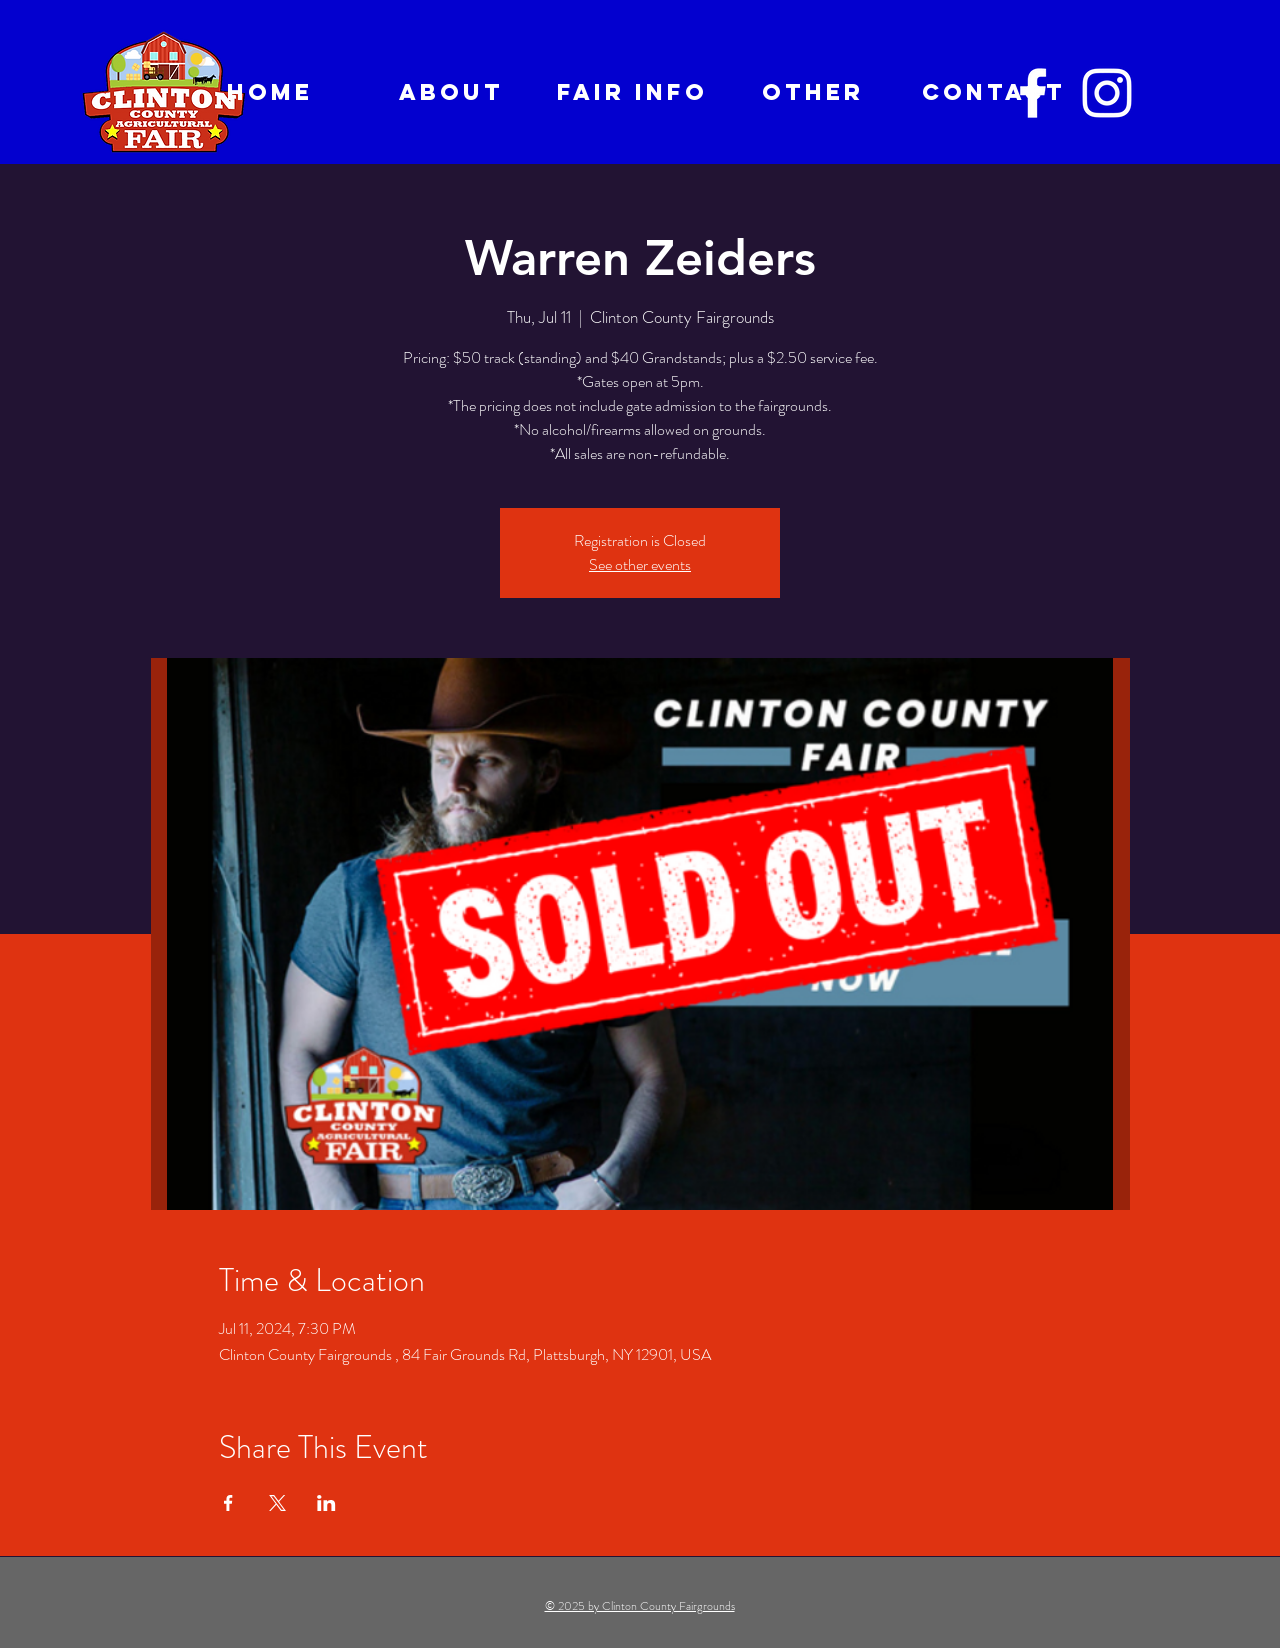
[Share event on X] (277, 1503)
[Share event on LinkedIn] (326, 1503)
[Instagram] (1107, 93)
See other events (640, 564)
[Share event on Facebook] (228, 1503)
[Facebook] (1033, 93)
